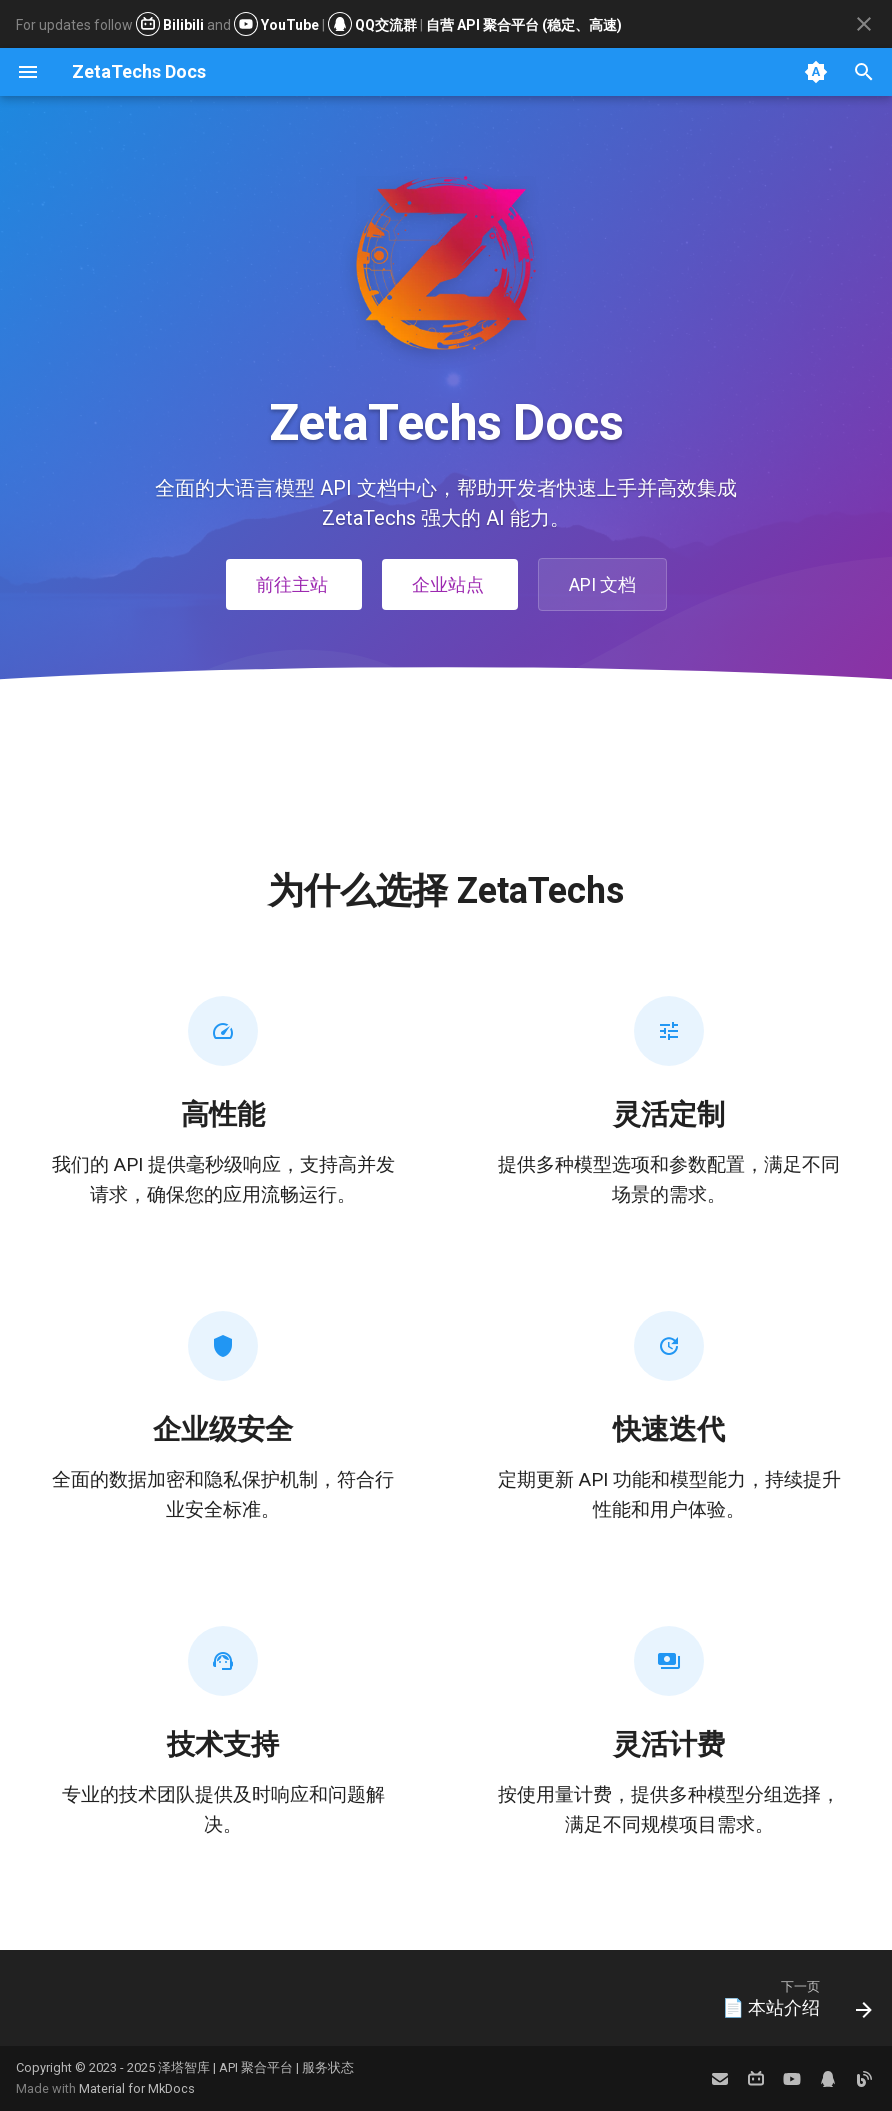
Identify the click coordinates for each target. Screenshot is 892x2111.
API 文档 (602, 584)
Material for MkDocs (137, 2088)
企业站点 (450, 584)
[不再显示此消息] (864, 24)
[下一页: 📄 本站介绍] (791, 2004)
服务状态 (328, 2067)
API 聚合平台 (256, 2067)
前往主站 (294, 584)
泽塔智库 (184, 2067)
